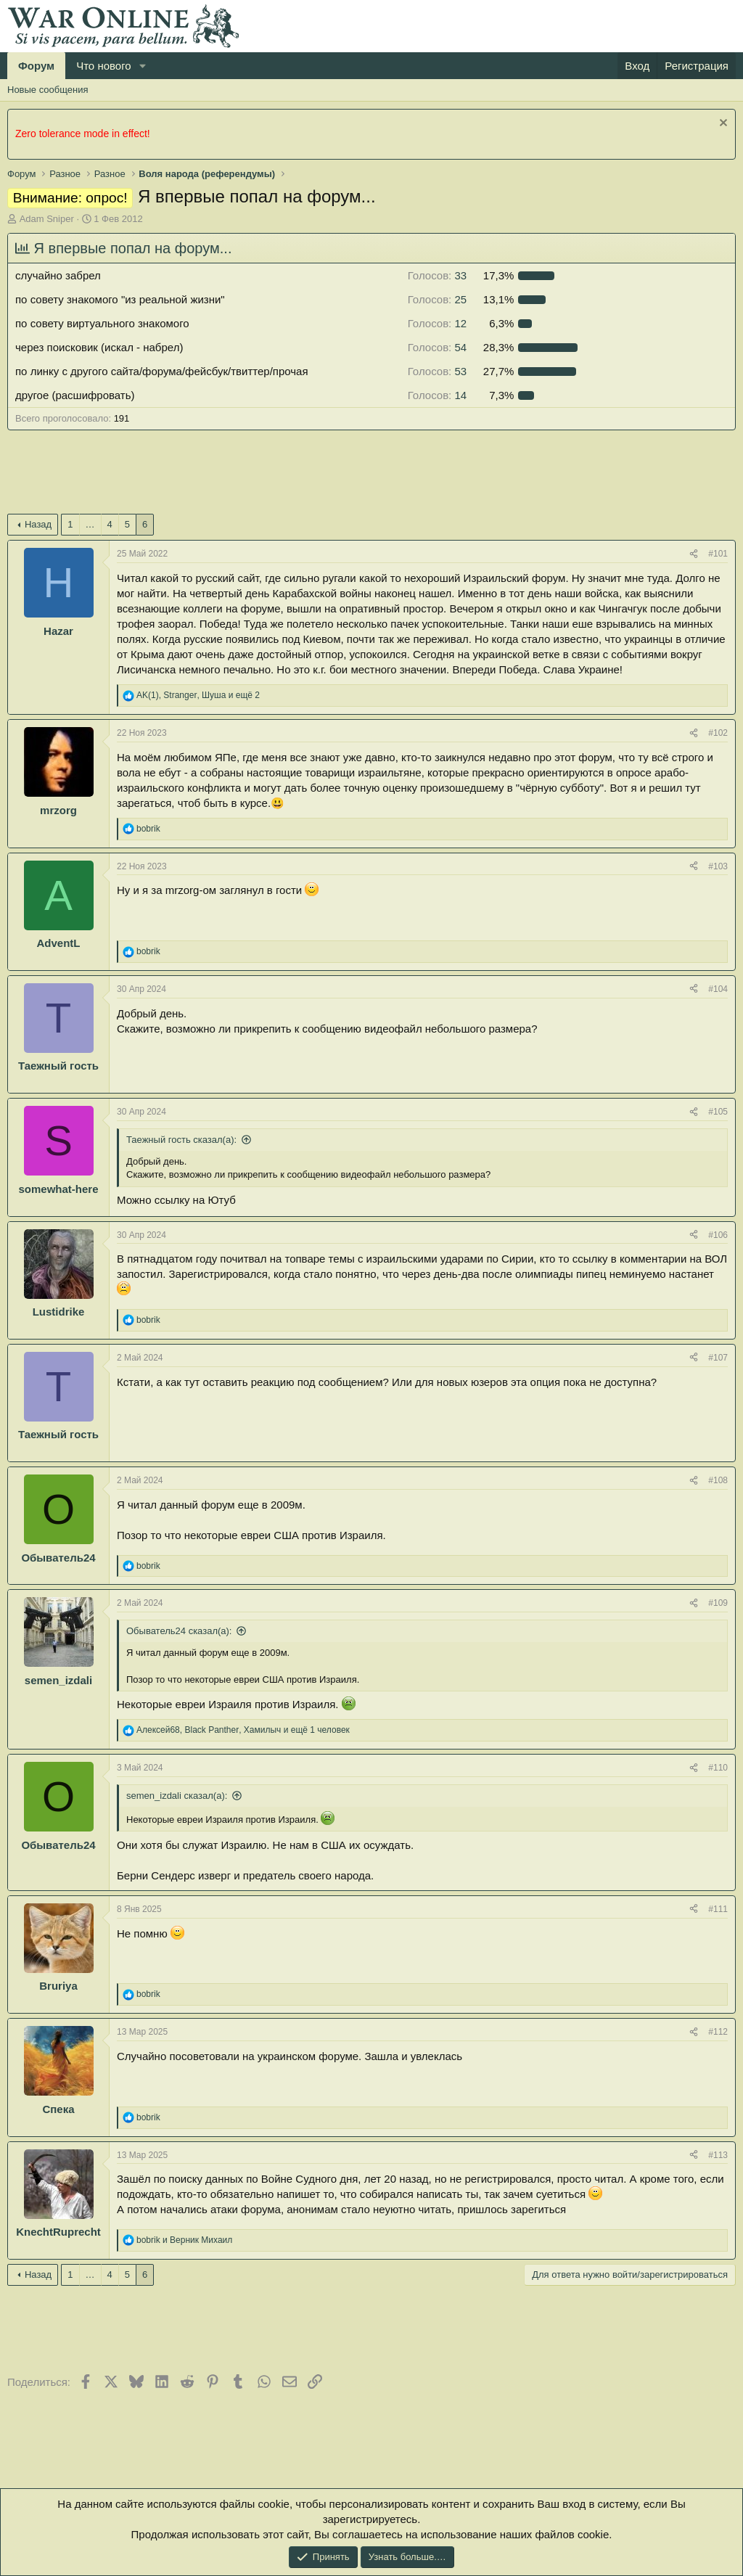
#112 (718, 2032)
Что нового (103, 66)
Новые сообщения (48, 89)
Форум (36, 66)
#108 (718, 1480)
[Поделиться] (693, 554)
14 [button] (437, 395)
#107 (718, 1358)
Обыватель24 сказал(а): (178, 1630)
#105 (718, 1112)
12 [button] (437, 323)
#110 (718, 1768)
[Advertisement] (271, 477)
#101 (718, 554)
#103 (718, 866)
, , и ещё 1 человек (243, 1730)
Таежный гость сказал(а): (181, 1139)
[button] (143, 65)
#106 (718, 1235)
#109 (718, 1603)
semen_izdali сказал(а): (176, 1795)
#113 (718, 2155)
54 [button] (437, 347)
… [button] (90, 524)
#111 (718, 1909)
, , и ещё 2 (198, 695)
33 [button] (437, 275)
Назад (38, 524)
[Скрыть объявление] (721, 124)
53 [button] (437, 371)
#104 (718, 989)
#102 (718, 733)
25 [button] (437, 299)
